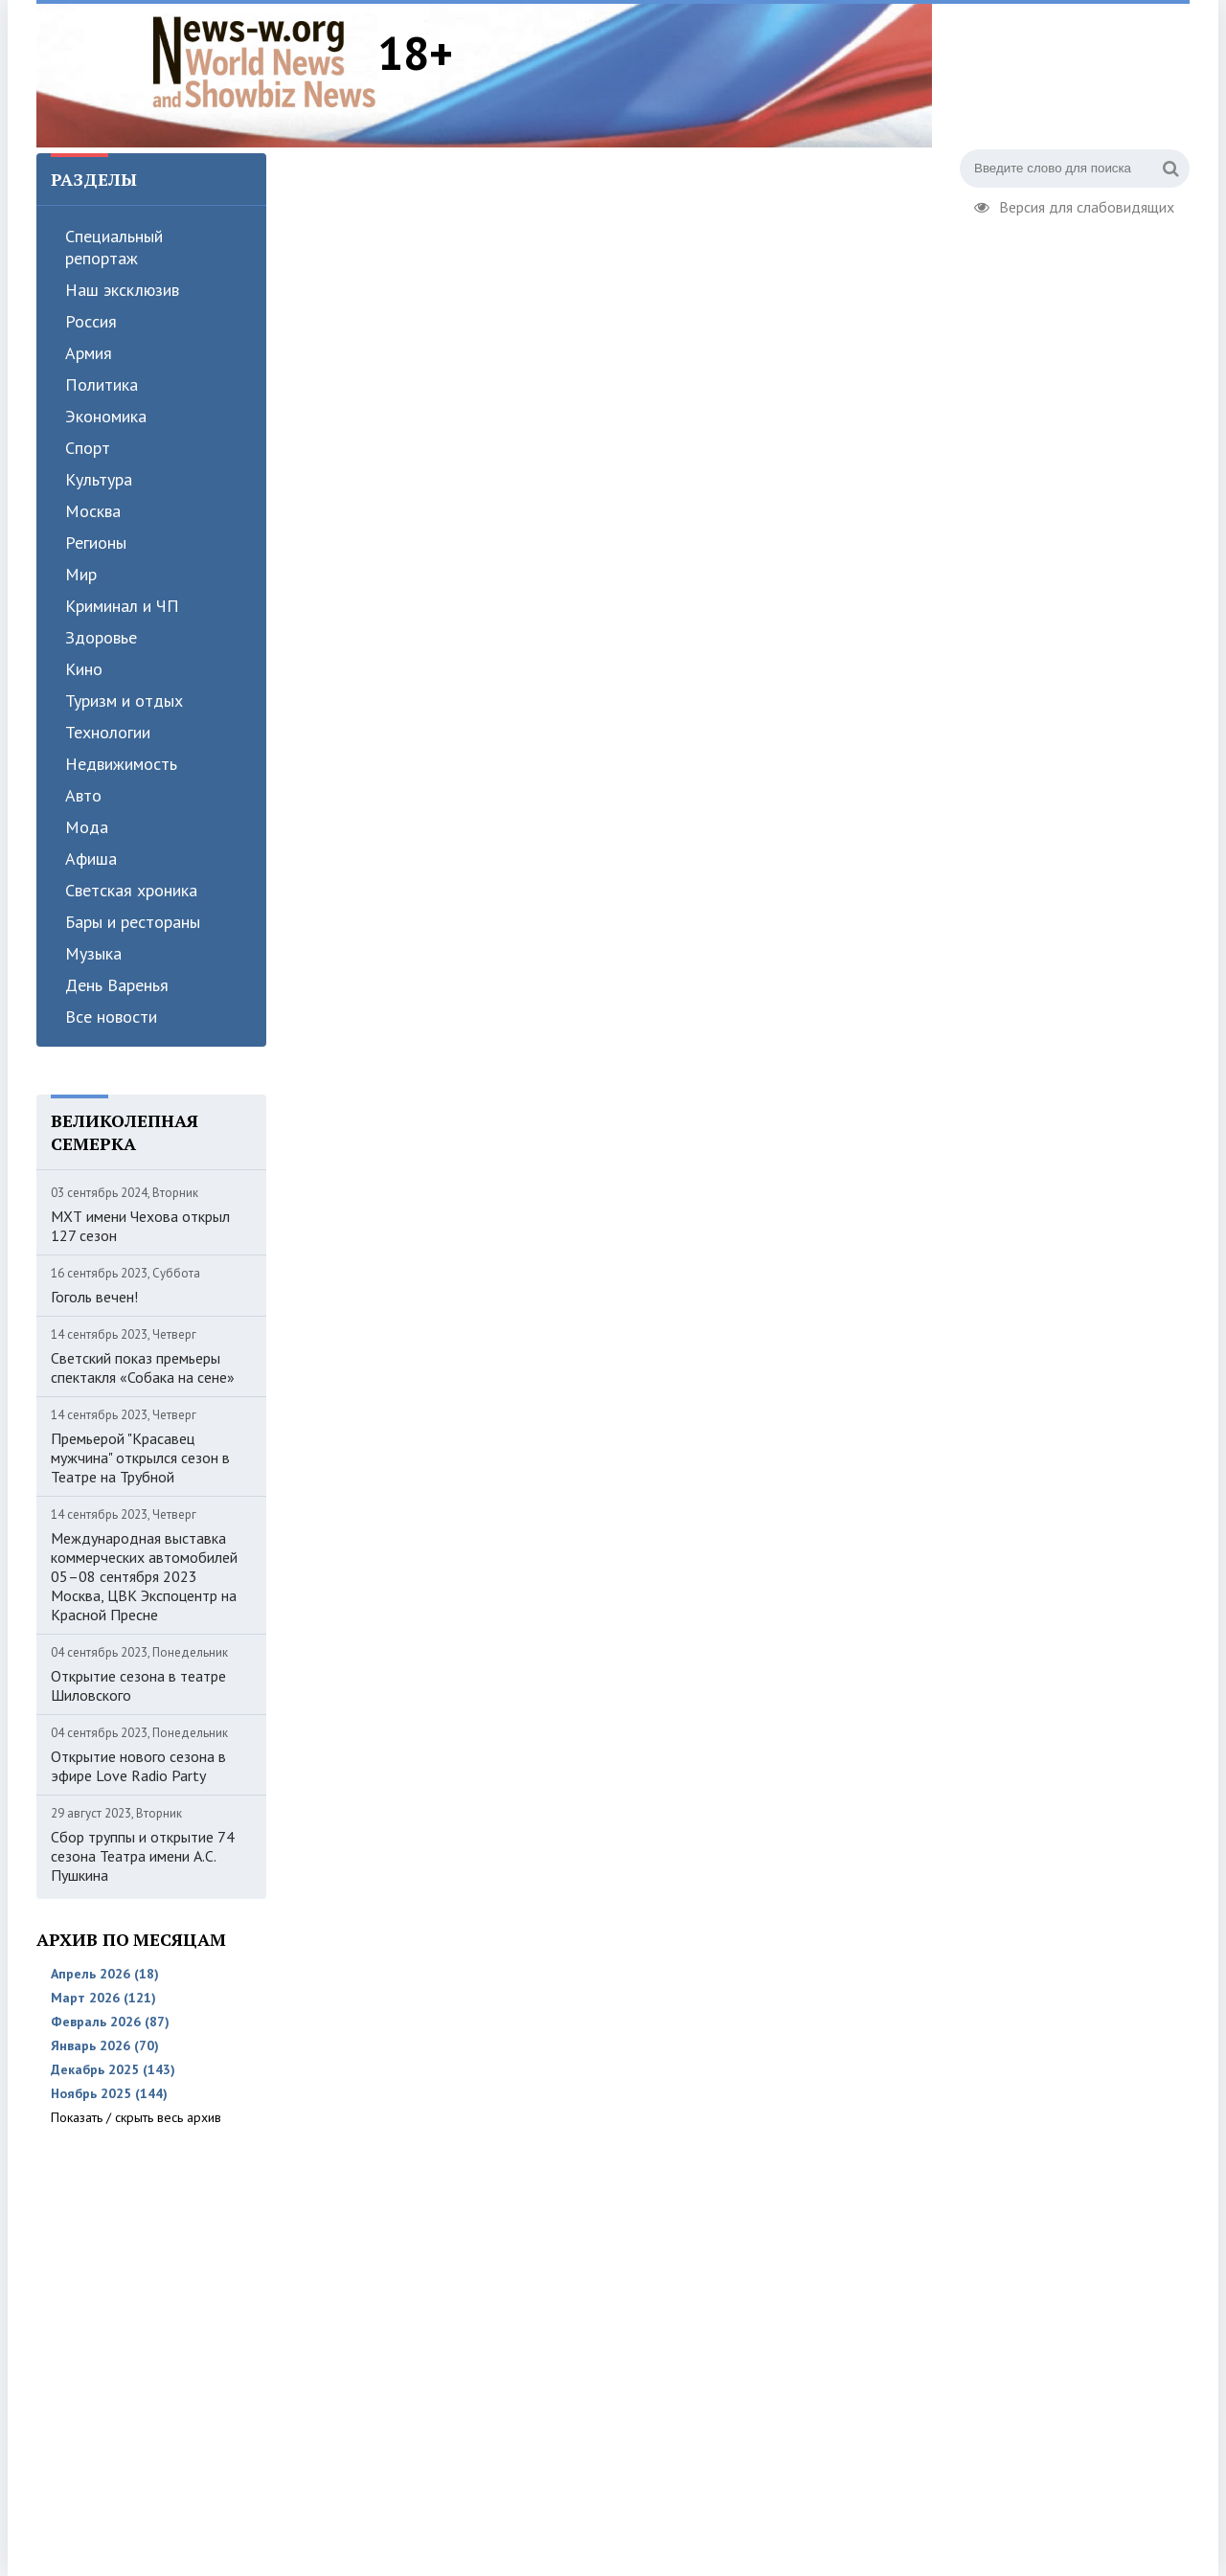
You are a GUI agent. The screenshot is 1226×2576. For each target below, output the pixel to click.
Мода (86, 827)
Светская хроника (131, 890)
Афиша (91, 858)
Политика (101, 384)
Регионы (95, 542)
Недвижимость (121, 764)
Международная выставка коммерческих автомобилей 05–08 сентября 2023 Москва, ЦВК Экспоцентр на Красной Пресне (144, 1576)
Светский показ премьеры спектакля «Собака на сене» (143, 1367)
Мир (81, 574)
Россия (91, 321)
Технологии (107, 732)
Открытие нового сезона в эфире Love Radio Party (138, 1766)
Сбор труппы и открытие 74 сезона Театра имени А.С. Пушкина (143, 1856)
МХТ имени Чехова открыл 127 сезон (140, 1226)
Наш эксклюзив (122, 290)
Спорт (87, 448)
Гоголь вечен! (94, 1296)
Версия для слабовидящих (1074, 205)
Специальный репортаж (114, 247)
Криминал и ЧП (122, 606)
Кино (83, 669)
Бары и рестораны (132, 922)
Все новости (111, 1017)
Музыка (93, 953)
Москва (93, 511)
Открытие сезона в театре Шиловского (138, 1685)
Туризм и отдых (124, 700)
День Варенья (117, 985)
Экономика (106, 416)
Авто (83, 795)
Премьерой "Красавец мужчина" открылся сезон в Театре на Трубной (140, 1457)
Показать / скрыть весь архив (136, 2117)
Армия (88, 353)
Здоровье (101, 637)
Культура (98, 479)
